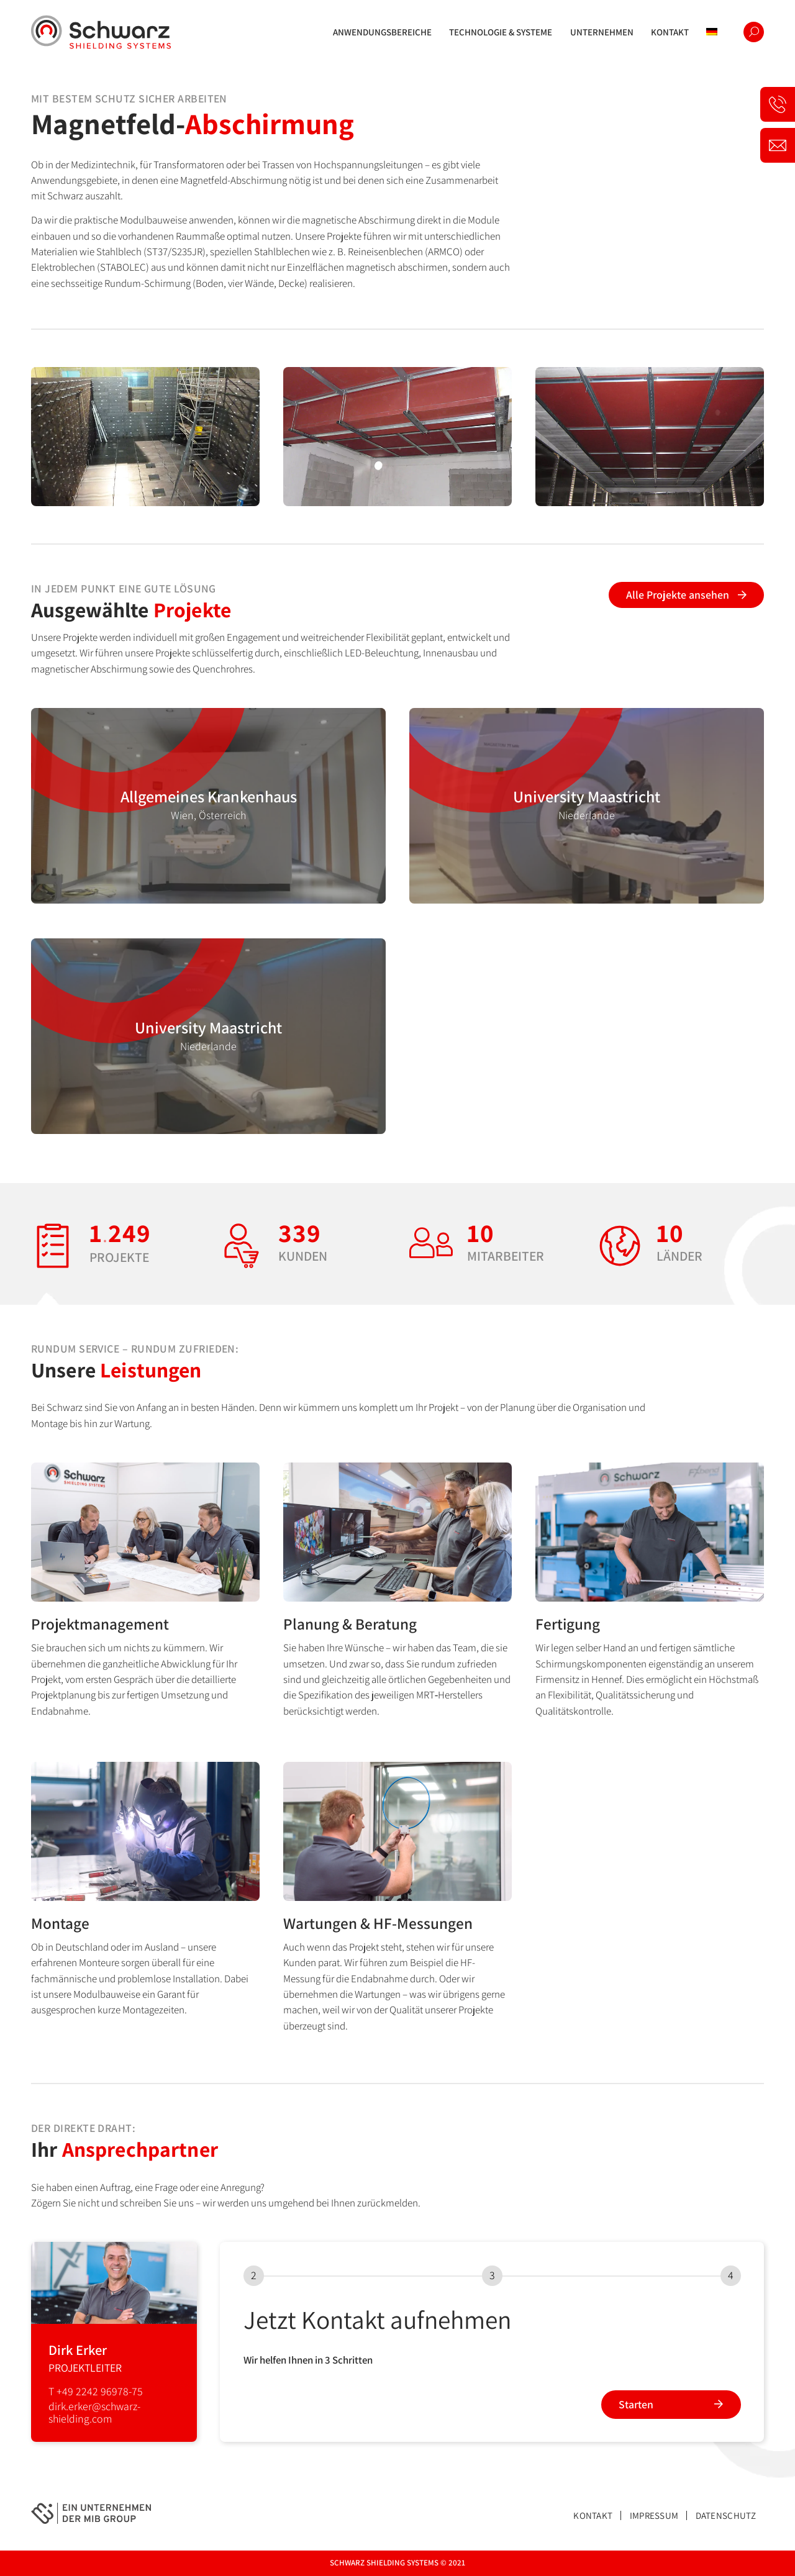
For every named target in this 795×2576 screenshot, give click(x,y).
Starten (636, 2404)
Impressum (654, 2515)
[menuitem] (382, 32)
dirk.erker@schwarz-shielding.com (94, 2412)
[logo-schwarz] (101, 32)
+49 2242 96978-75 (100, 2391)
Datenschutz (726, 2515)
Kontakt (592, 2515)
